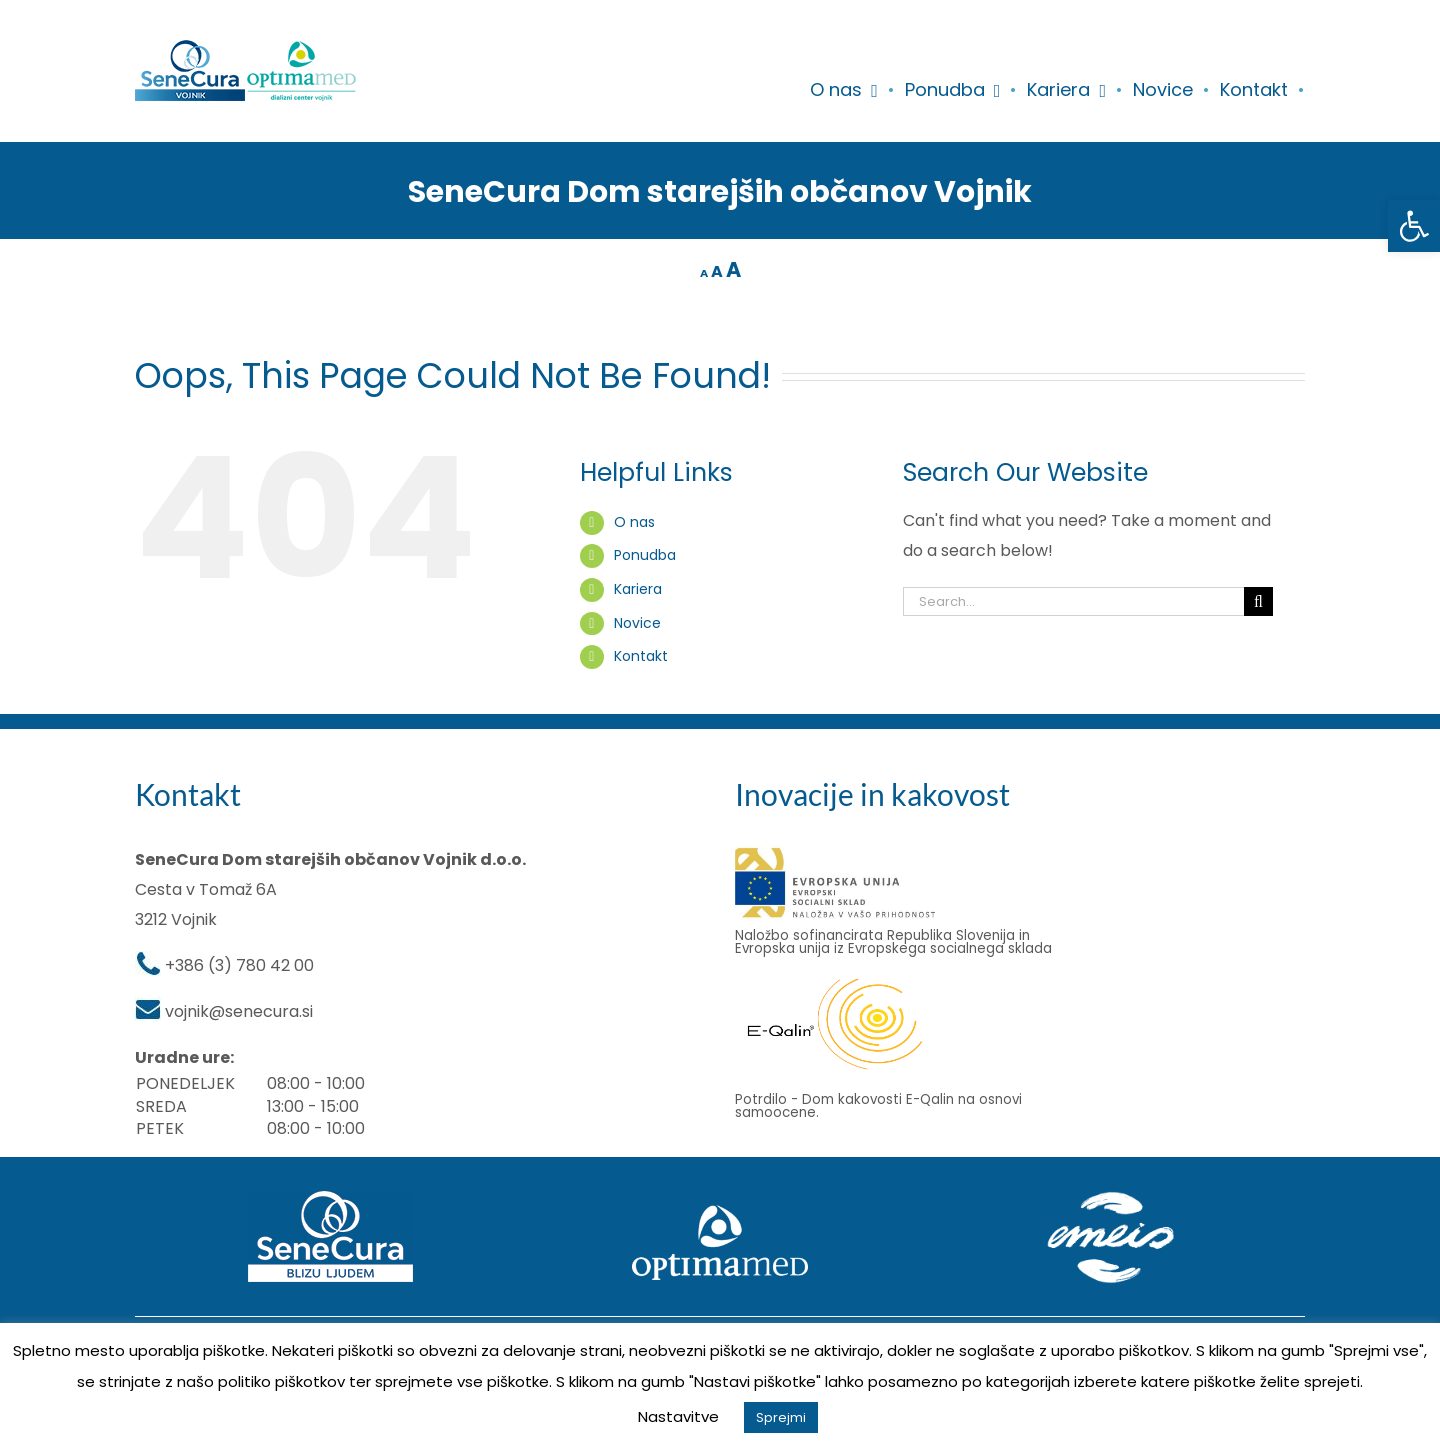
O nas (634, 522)
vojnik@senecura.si (239, 1011)
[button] (1414, 226)
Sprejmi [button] (781, 1417)
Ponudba (645, 555)
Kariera (638, 589)
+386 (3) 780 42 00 (239, 965)
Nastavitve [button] (678, 1416)
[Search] (1258, 601)
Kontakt (641, 656)
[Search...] (1073, 601)
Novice (637, 623)
